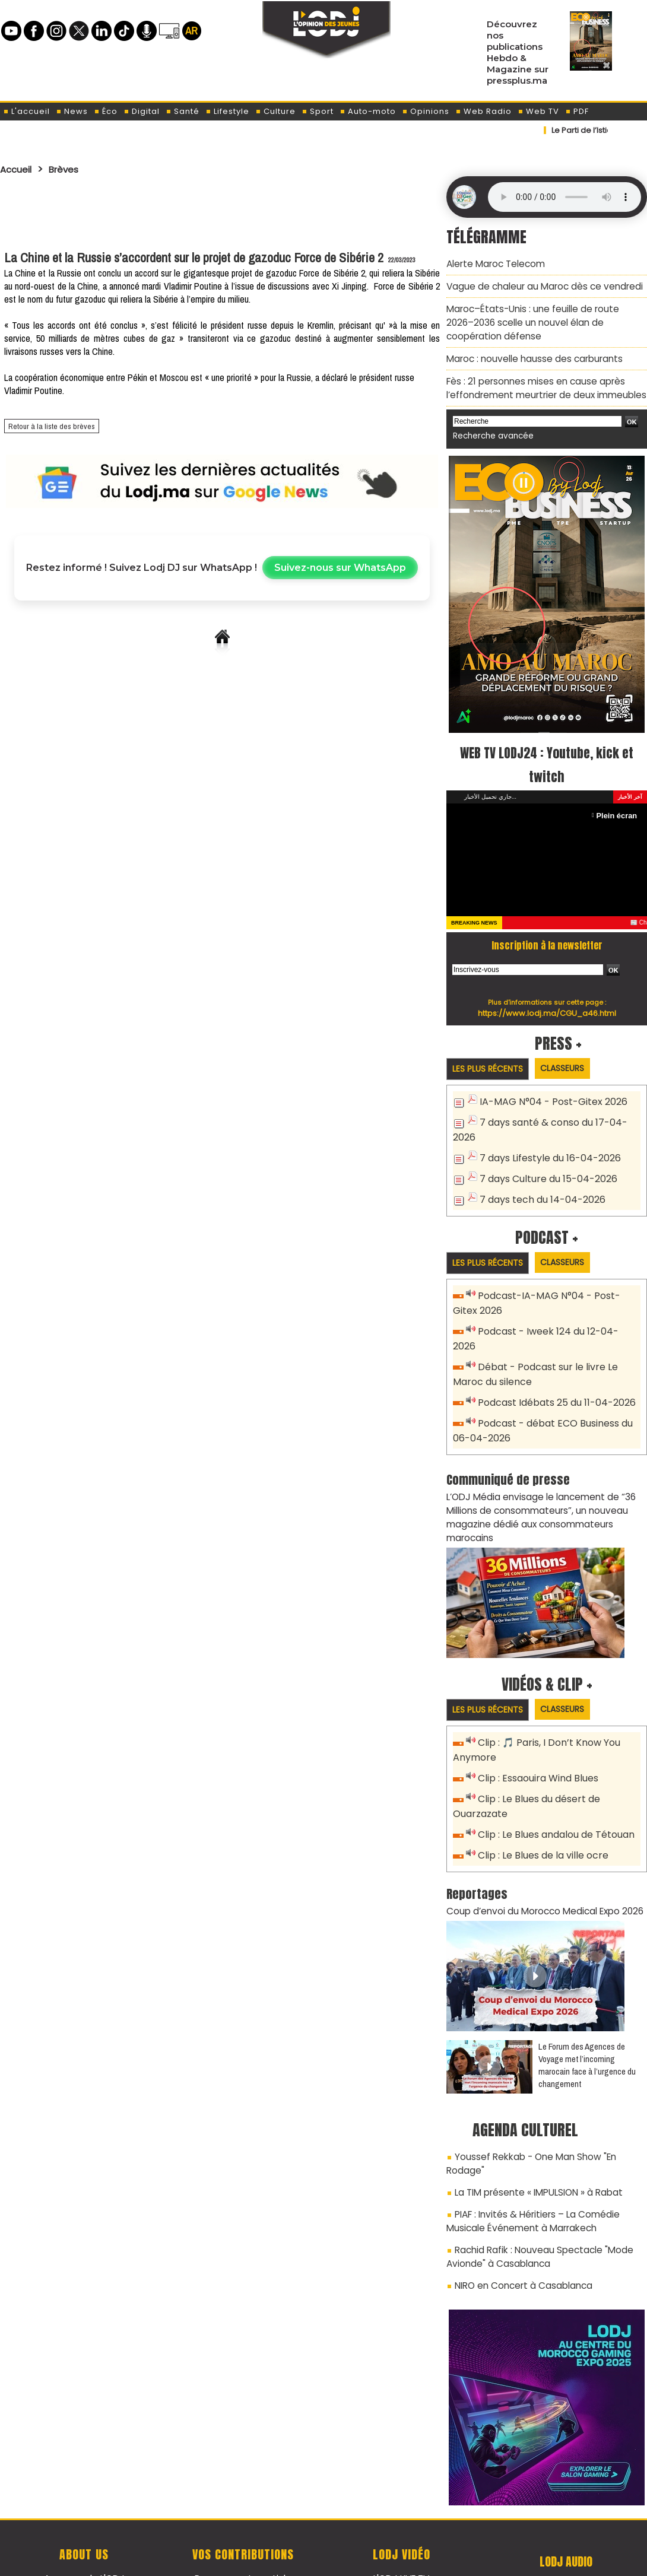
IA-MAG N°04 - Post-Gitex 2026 (548, 1091)
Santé (182, 111)
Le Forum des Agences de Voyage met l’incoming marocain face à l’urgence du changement (587, 2015)
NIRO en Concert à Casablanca (519, 2213)
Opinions (425, 111)
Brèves (71, 169)
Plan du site (293, 2560)
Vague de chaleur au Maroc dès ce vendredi (538, 284)
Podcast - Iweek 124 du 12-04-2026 (554, 1314)
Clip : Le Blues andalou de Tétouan (553, 1787)
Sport (318, 111)
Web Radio (483, 111)
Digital (141, 111)
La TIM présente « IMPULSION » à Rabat (532, 2126)
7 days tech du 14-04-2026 (539, 1183)
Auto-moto (368, 111)
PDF (577, 111)
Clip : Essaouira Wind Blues (535, 1734)
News (72, 111)
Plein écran (618, 804)
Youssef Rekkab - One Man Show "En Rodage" (549, 2105)
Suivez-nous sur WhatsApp (340, 568)
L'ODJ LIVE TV (401, 2505)
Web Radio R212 (566, 2509)
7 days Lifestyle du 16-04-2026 (546, 1144)
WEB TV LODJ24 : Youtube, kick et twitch (547, 753)
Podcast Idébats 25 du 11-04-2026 (553, 1367)
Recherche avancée (489, 426)
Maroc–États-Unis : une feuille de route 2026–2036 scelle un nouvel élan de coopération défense (541, 318)
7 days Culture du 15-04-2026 (545, 1163)
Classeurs (575, 1057)
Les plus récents (491, 1058)
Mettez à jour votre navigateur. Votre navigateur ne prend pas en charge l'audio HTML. (564, 197)
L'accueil (26, 111)
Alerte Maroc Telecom (492, 263)
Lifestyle (227, 111)
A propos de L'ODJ (84, 2505)
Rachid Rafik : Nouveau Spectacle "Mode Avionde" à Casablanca (533, 2186)
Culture (275, 111)
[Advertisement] (222, 209)
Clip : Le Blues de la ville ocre (539, 1806)
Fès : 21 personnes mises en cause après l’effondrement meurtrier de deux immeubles (541, 379)
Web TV (538, 111)
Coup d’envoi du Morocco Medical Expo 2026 (539, 1861)
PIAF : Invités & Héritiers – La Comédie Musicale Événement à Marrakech (546, 2153)
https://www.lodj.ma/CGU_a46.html (547, 1001)
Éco (106, 111)
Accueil (18, 169)
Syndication (353, 2560)
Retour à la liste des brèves (46, 426)
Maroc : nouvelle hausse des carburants (528, 352)
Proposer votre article (242, 2505)
